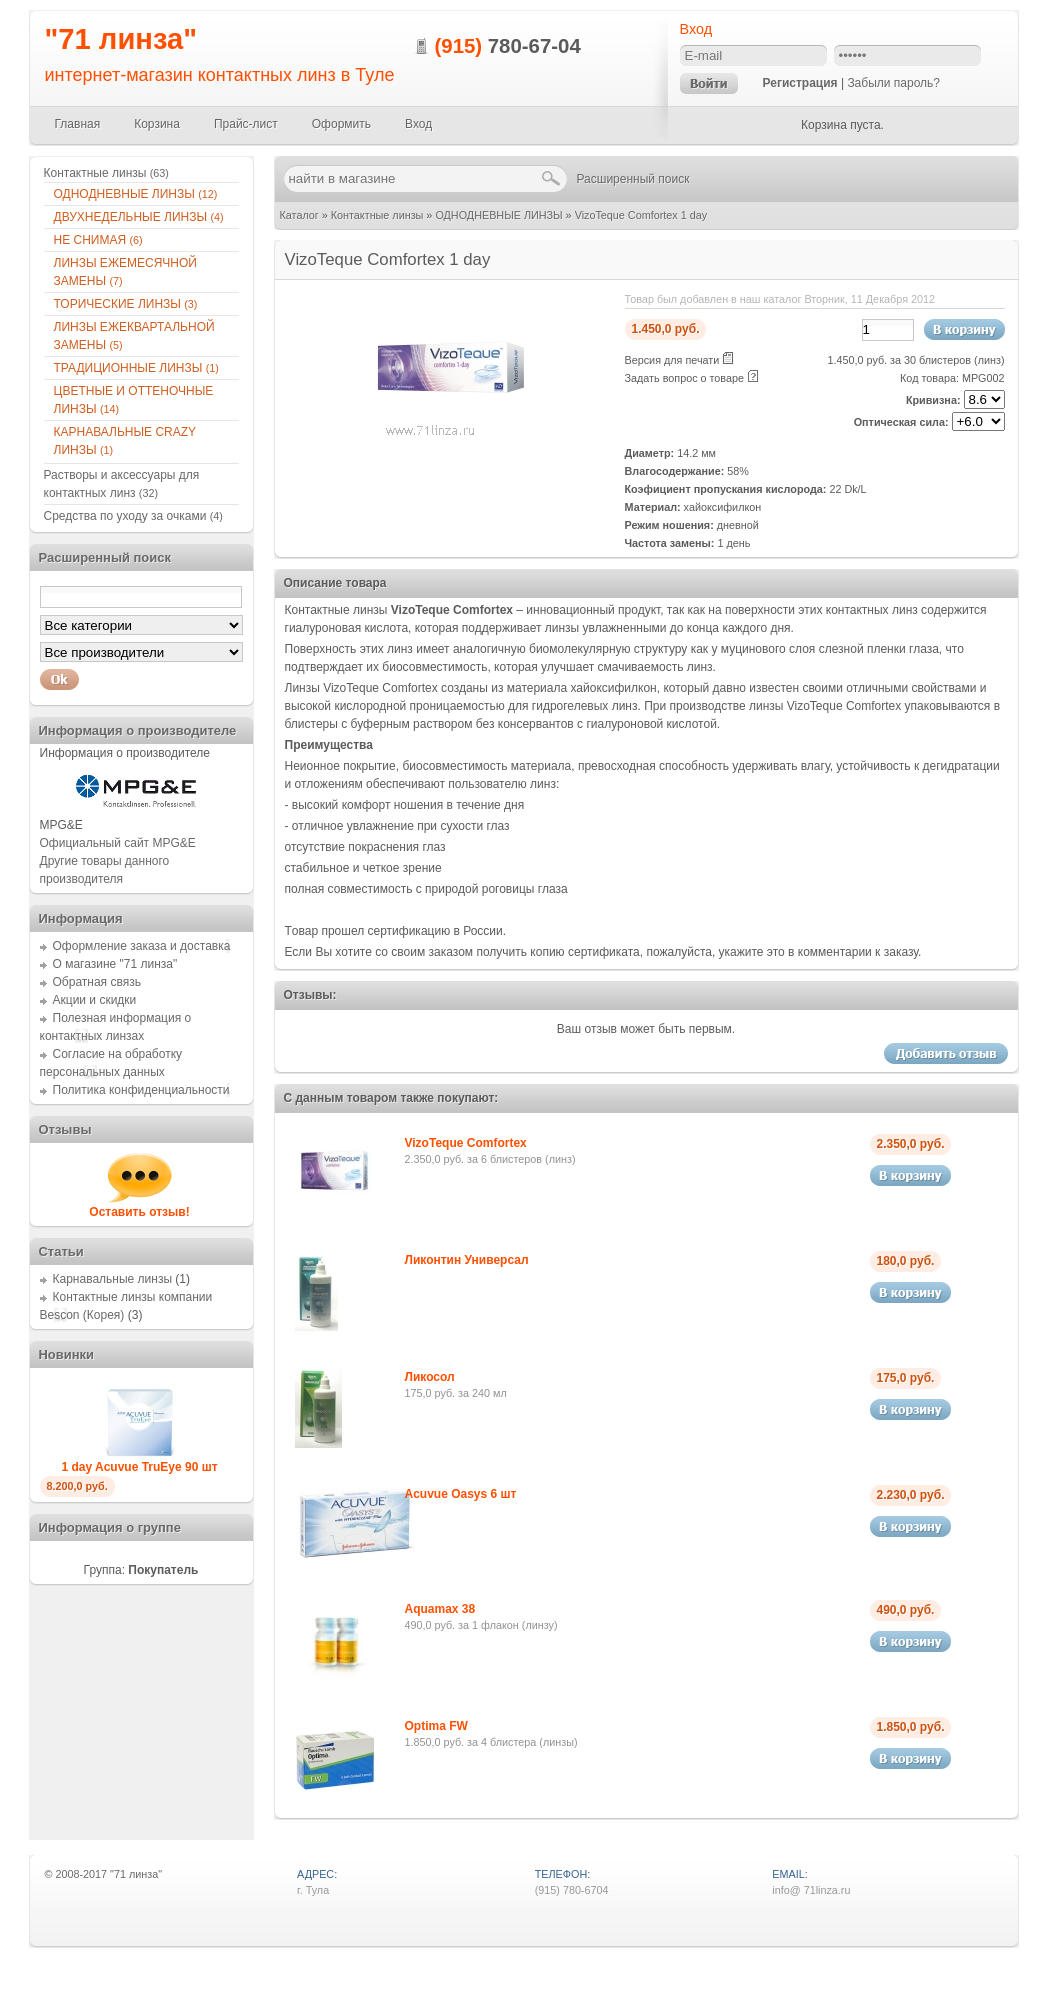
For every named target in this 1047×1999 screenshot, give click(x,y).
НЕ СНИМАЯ (98, 240)
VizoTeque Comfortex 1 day (641, 215)
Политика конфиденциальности (141, 1090)
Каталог (299, 215)
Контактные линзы (377, 215)
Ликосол (430, 1377)
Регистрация (800, 83)
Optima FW (436, 1726)
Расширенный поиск (633, 179)
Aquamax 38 (440, 1609)
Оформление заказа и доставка (142, 946)
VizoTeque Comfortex (466, 1143)
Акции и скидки (95, 1000)
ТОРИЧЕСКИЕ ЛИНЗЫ (126, 304)
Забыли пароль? (893, 83)
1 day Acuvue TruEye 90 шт (139, 1467)
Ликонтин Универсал (467, 1260)
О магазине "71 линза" (115, 964)
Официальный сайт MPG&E (118, 843)
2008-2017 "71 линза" (108, 1874)
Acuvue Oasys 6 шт (461, 1494)
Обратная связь (97, 982)
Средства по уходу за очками (133, 516)
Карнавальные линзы (113, 1279)
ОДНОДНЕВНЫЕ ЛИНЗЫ (498, 215)
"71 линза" (121, 39)
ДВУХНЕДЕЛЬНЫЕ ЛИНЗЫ (139, 217)
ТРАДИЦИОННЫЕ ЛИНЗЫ (136, 368)
